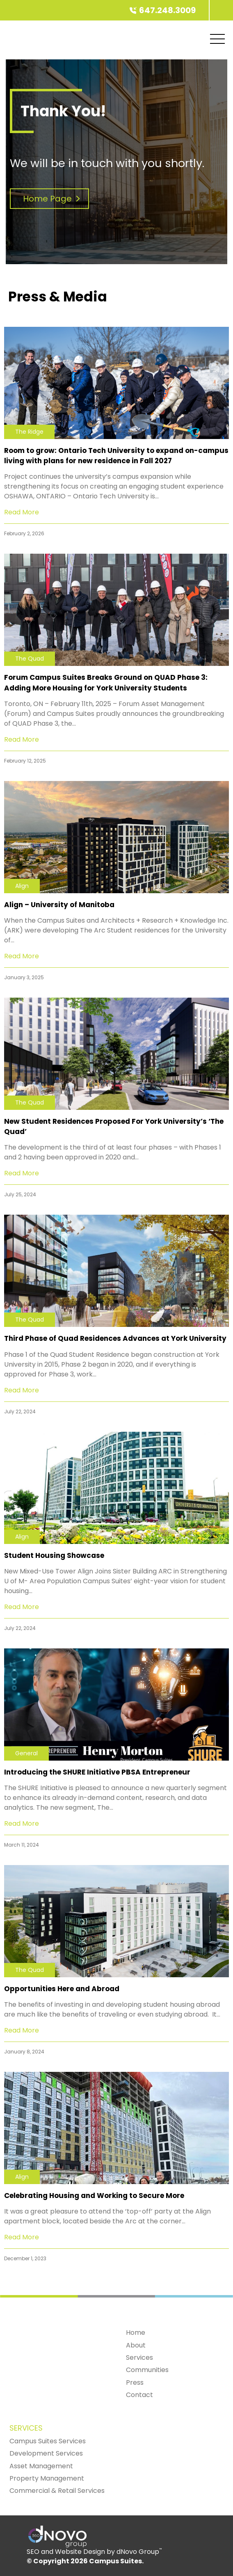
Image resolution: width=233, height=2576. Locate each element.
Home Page (53, 198)
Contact (139, 2394)
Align (22, 886)
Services (139, 2357)
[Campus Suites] (209, 10)
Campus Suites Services (47, 2441)
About (136, 2345)
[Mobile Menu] (217, 39)
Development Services (46, 2453)
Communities (147, 2370)
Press (135, 2382)
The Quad (29, 658)
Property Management (46, 2478)
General (26, 1753)
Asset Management (41, 2466)
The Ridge (29, 432)
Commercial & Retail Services (57, 2490)
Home (135, 2332)
